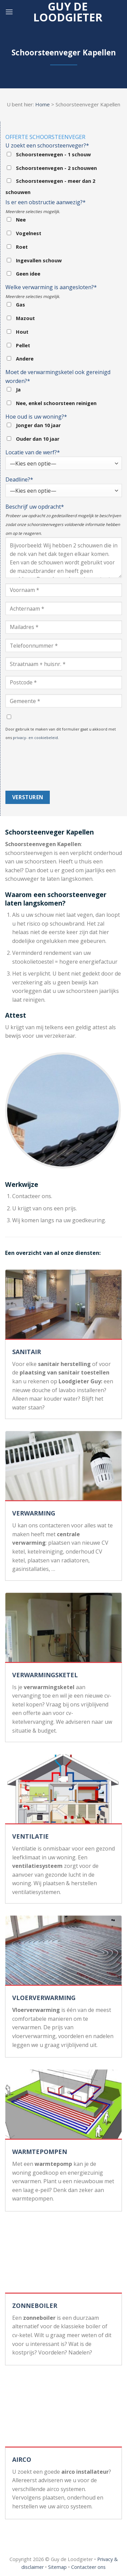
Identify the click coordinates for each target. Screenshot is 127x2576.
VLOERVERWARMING (44, 1998)
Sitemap (57, 2567)
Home (42, 104)
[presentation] (33, 766)
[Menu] (9, 11)
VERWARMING (33, 1513)
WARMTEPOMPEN (39, 2152)
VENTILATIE (30, 1836)
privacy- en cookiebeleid (35, 737)
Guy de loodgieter (67, 12)
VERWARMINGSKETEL (45, 1675)
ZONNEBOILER (34, 2305)
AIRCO (21, 2459)
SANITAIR (26, 1352)
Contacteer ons (88, 2567)
